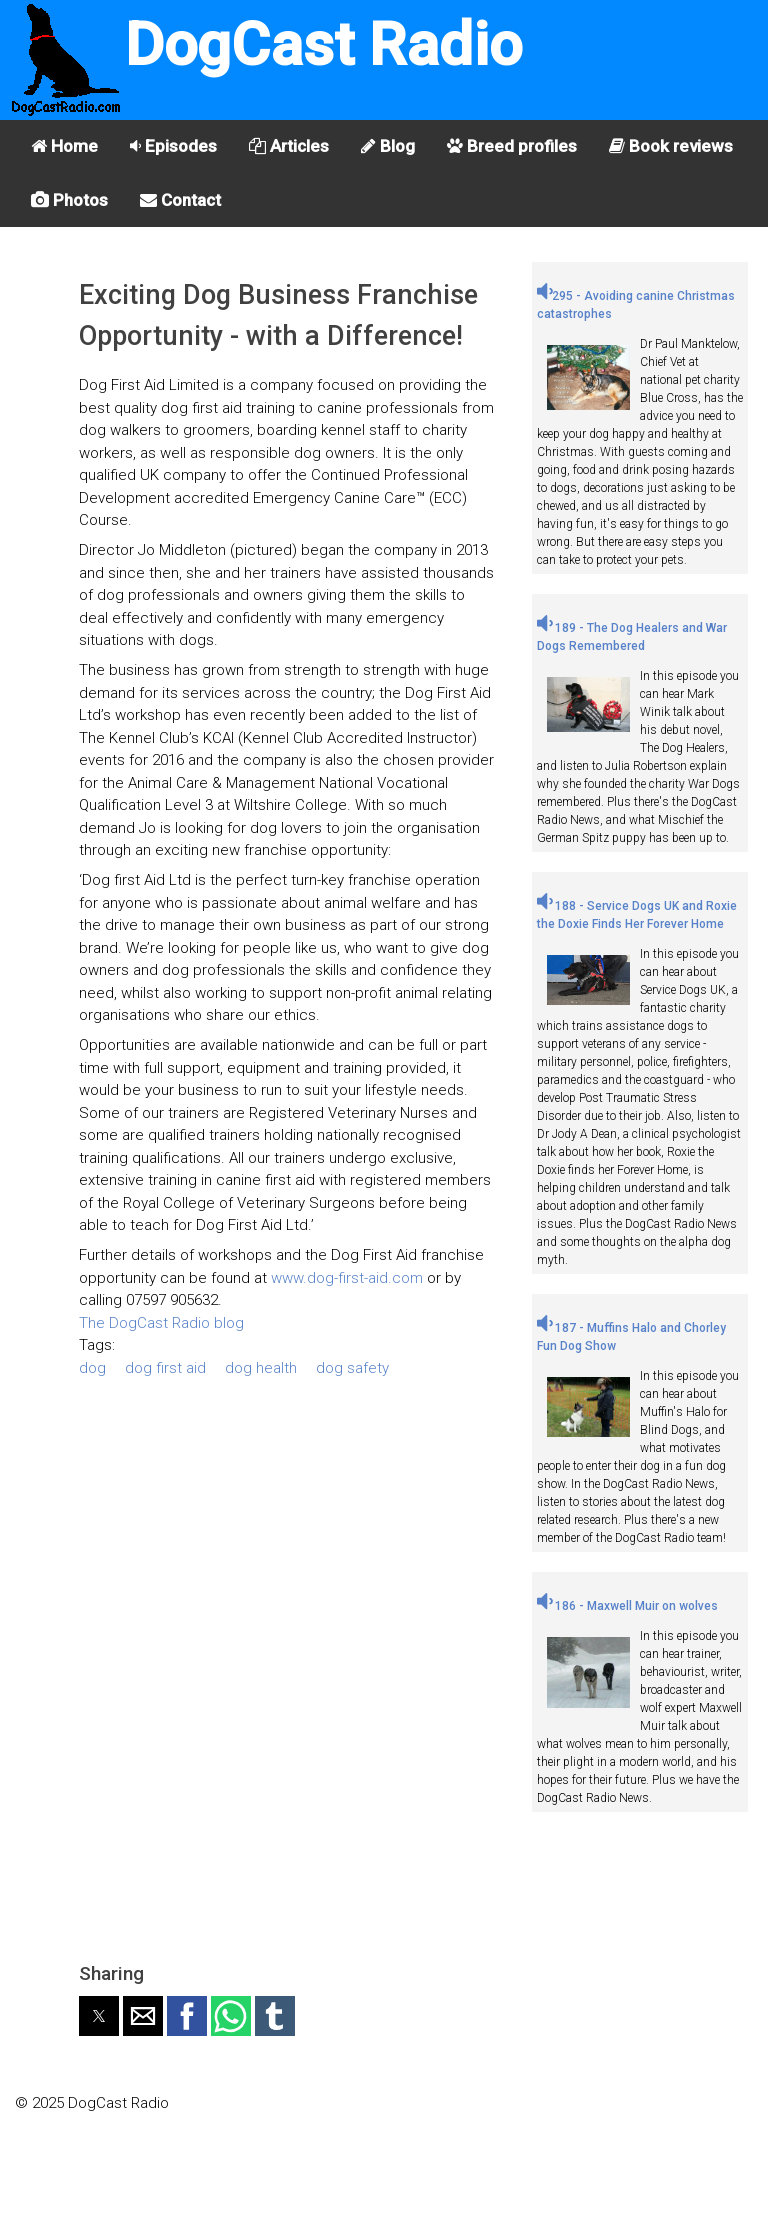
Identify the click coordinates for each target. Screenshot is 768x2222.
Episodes (173, 146)
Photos (69, 200)
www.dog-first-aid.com (347, 1278)
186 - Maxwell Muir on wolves (627, 1606)
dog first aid (165, 1368)
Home (64, 146)
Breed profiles (512, 146)
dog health (261, 1368)
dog (92, 1368)
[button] (99, 2016)
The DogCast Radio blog (161, 1323)
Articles (289, 146)
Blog (388, 146)
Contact (180, 200)
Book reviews (671, 146)
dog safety (352, 1368)
